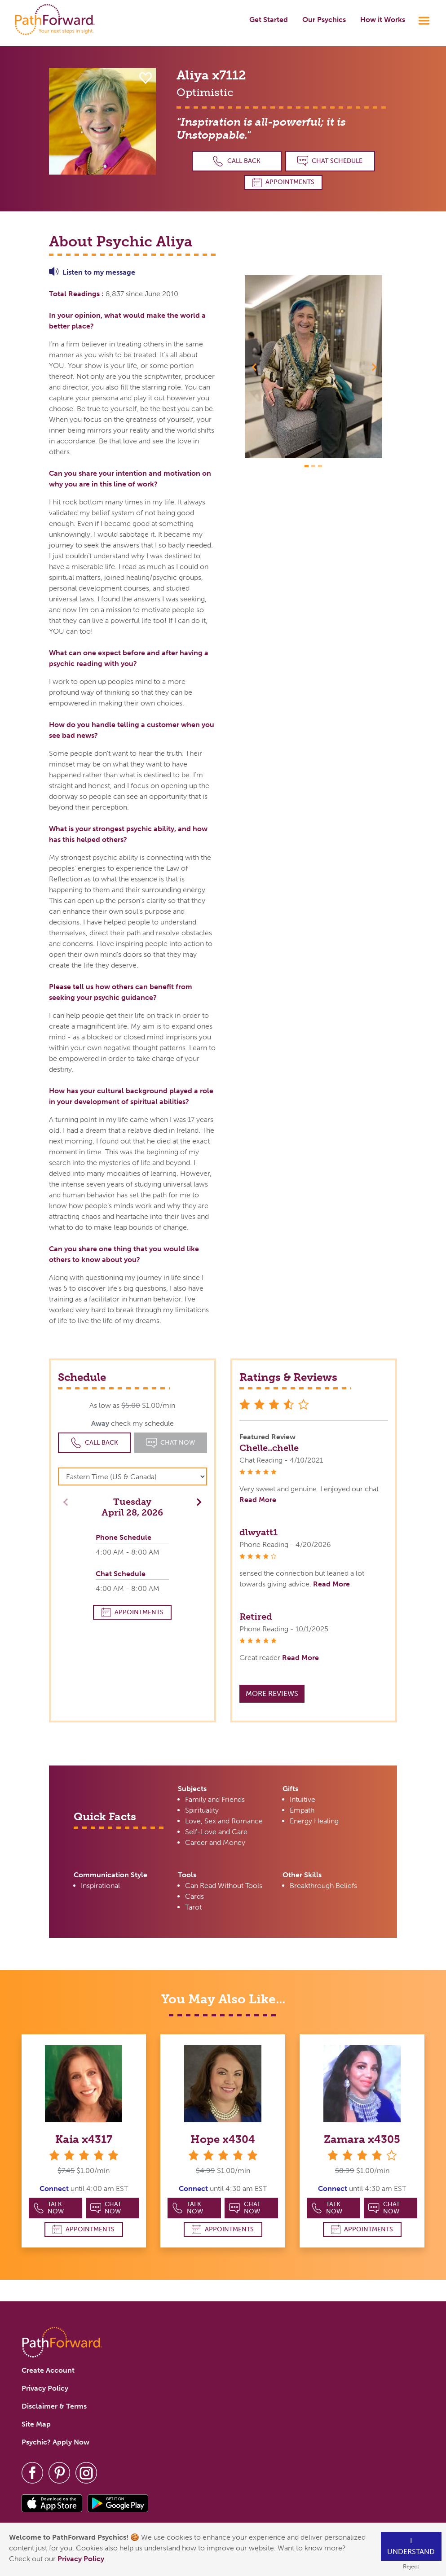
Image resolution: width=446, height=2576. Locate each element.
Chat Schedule (330, 160)
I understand (411, 2546)
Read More (257, 1499)
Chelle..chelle (269, 1447)
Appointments (283, 182)
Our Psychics (324, 19)
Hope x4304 (222, 2139)
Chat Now (106, 2207)
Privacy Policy (81, 2558)
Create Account (48, 2370)
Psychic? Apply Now (55, 2442)
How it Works (382, 19)
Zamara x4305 (362, 2139)
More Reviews (272, 1693)
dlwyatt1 (258, 1532)
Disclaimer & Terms (54, 2406)
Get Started (268, 19)
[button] (255, 366)
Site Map (36, 2424)
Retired (255, 1616)
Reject (411, 2566)
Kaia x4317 (83, 2139)
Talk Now (48, 2207)
